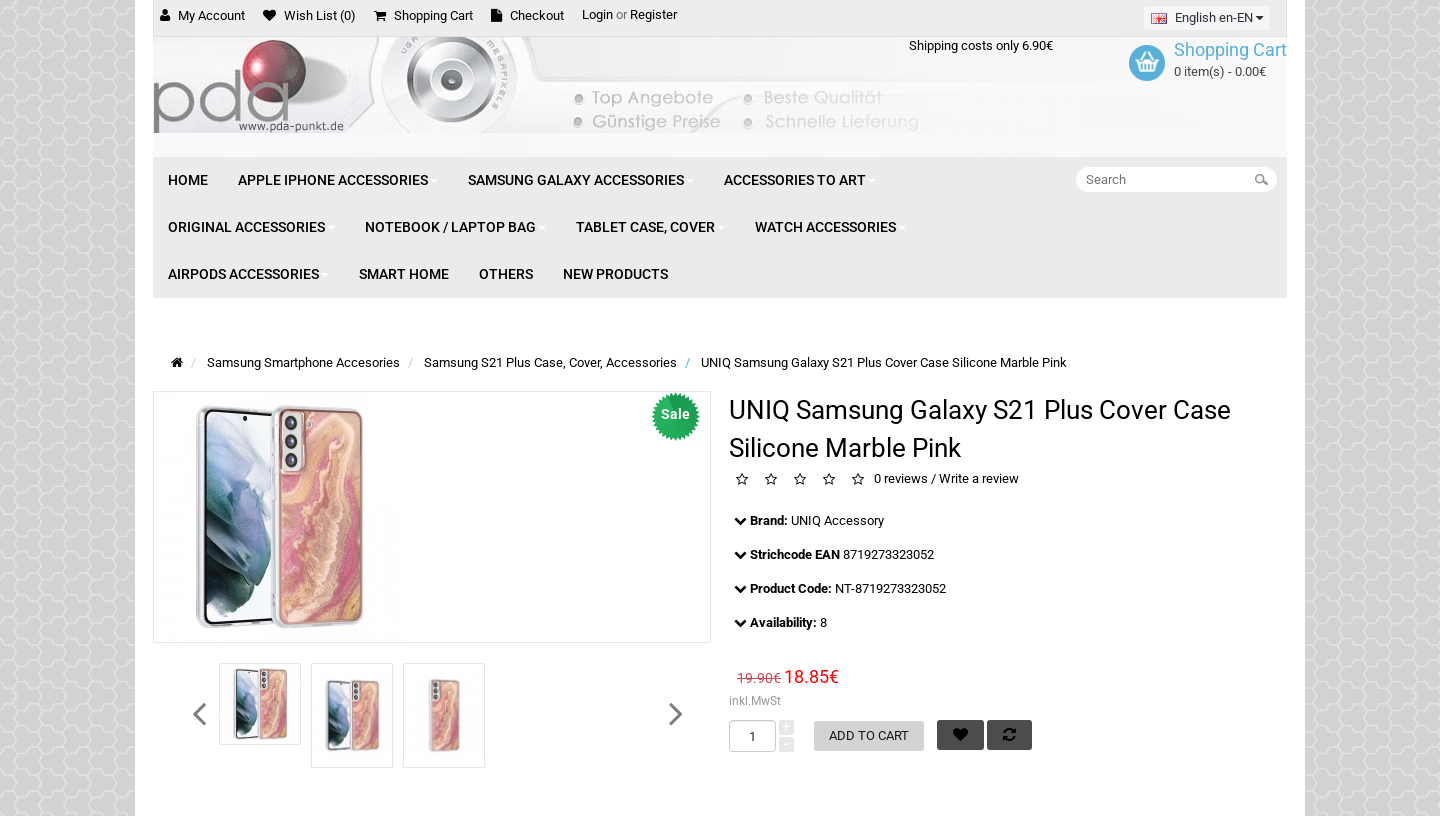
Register (653, 14)
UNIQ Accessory (837, 520)
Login (597, 14)
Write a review (979, 479)
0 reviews (901, 479)
